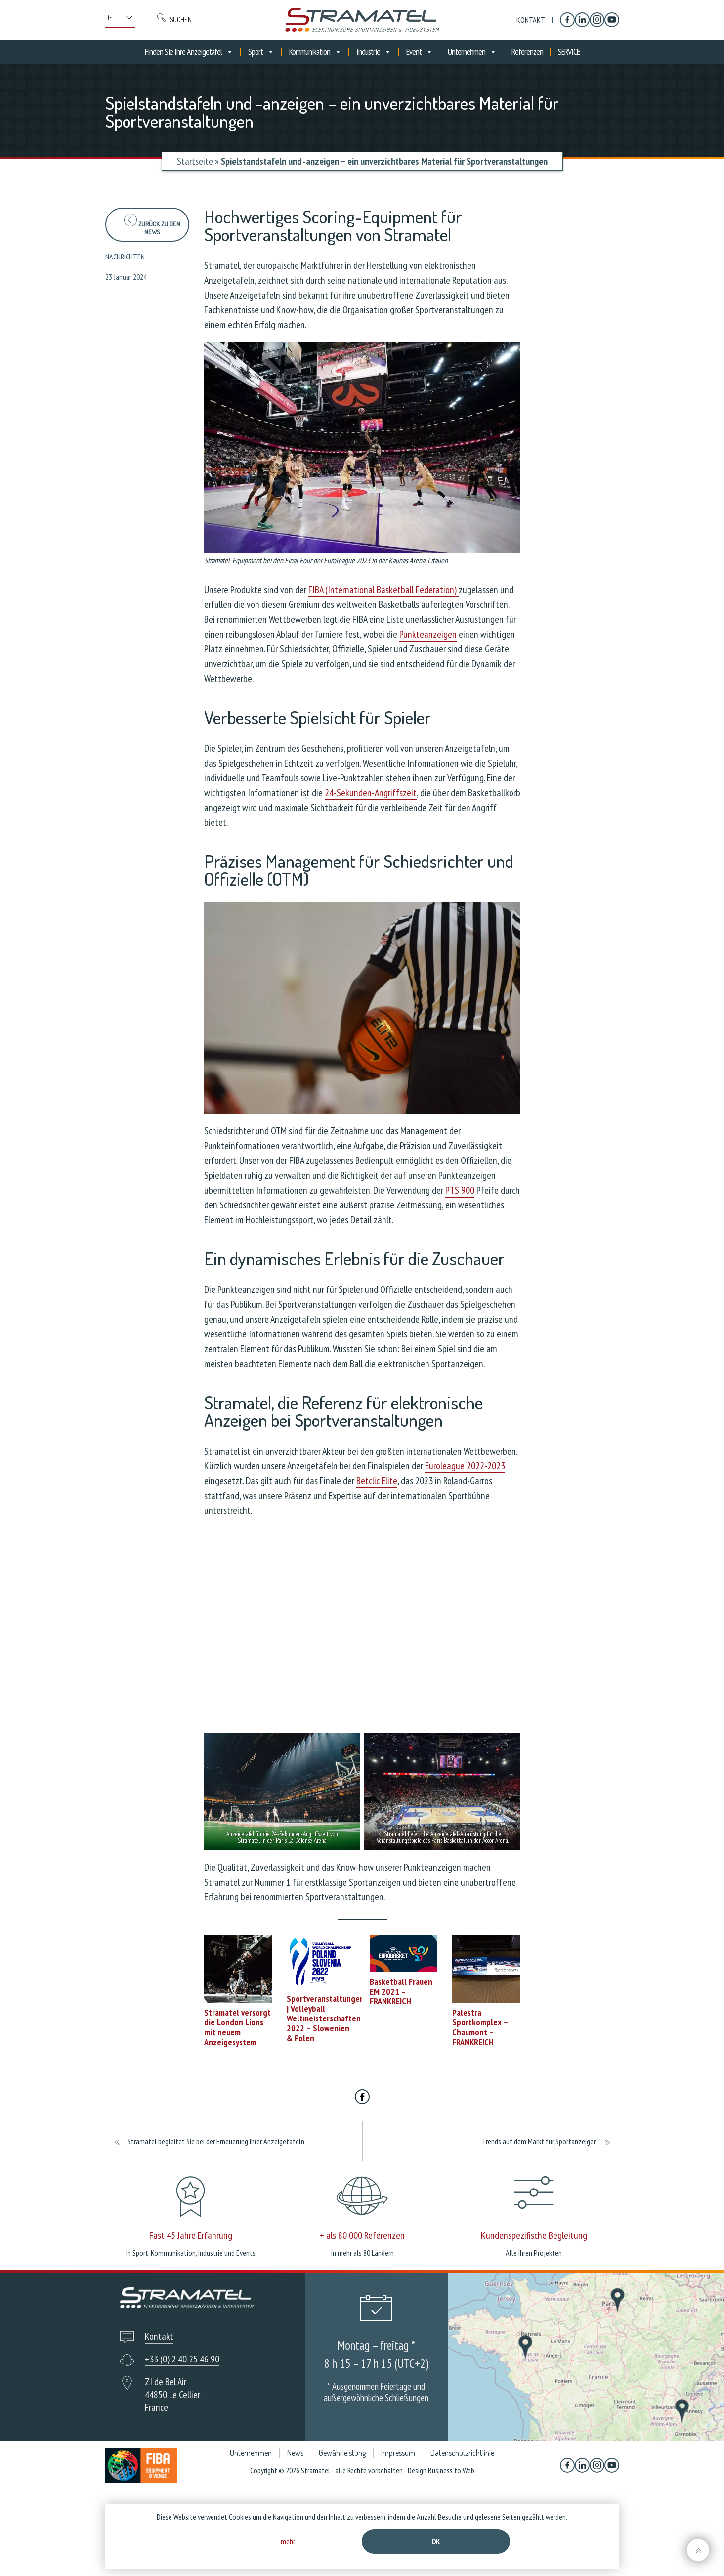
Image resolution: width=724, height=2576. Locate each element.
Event (419, 52)
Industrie (373, 52)
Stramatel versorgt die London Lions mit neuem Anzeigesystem (237, 2027)
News (295, 2453)
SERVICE (569, 51)
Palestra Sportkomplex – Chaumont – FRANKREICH (480, 2027)
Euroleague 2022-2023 (465, 1466)
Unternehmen (472, 52)
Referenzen (527, 51)
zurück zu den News (152, 225)
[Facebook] (567, 19)
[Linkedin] (582, 19)
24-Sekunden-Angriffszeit (371, 792)
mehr (288, 2541)
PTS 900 (459, 1190)
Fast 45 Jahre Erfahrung (190, 2235)
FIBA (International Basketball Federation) (383, 589)
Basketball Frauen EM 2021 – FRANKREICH (401, 1991)
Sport (261, 52)
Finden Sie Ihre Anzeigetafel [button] (189, 52)
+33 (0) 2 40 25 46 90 (182, 2359)
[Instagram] (597, 19)
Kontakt (530, 20)
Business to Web (451, 2470)
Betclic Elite (376, 1480)
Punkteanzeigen (428, 634)
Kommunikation (315, 52)
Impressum (398, 2453)
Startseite (195, 161)
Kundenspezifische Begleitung (534, 2235)
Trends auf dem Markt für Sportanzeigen (539, 2141)
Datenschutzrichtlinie (462, 2453)
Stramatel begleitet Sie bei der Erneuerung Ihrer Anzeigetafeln (216, 2141)
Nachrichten (125, 256)
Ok (435, 2541)
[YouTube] (611, 19)
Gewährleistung (342, 2453)
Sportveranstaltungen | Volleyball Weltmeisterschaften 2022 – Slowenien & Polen (325, 2018)
